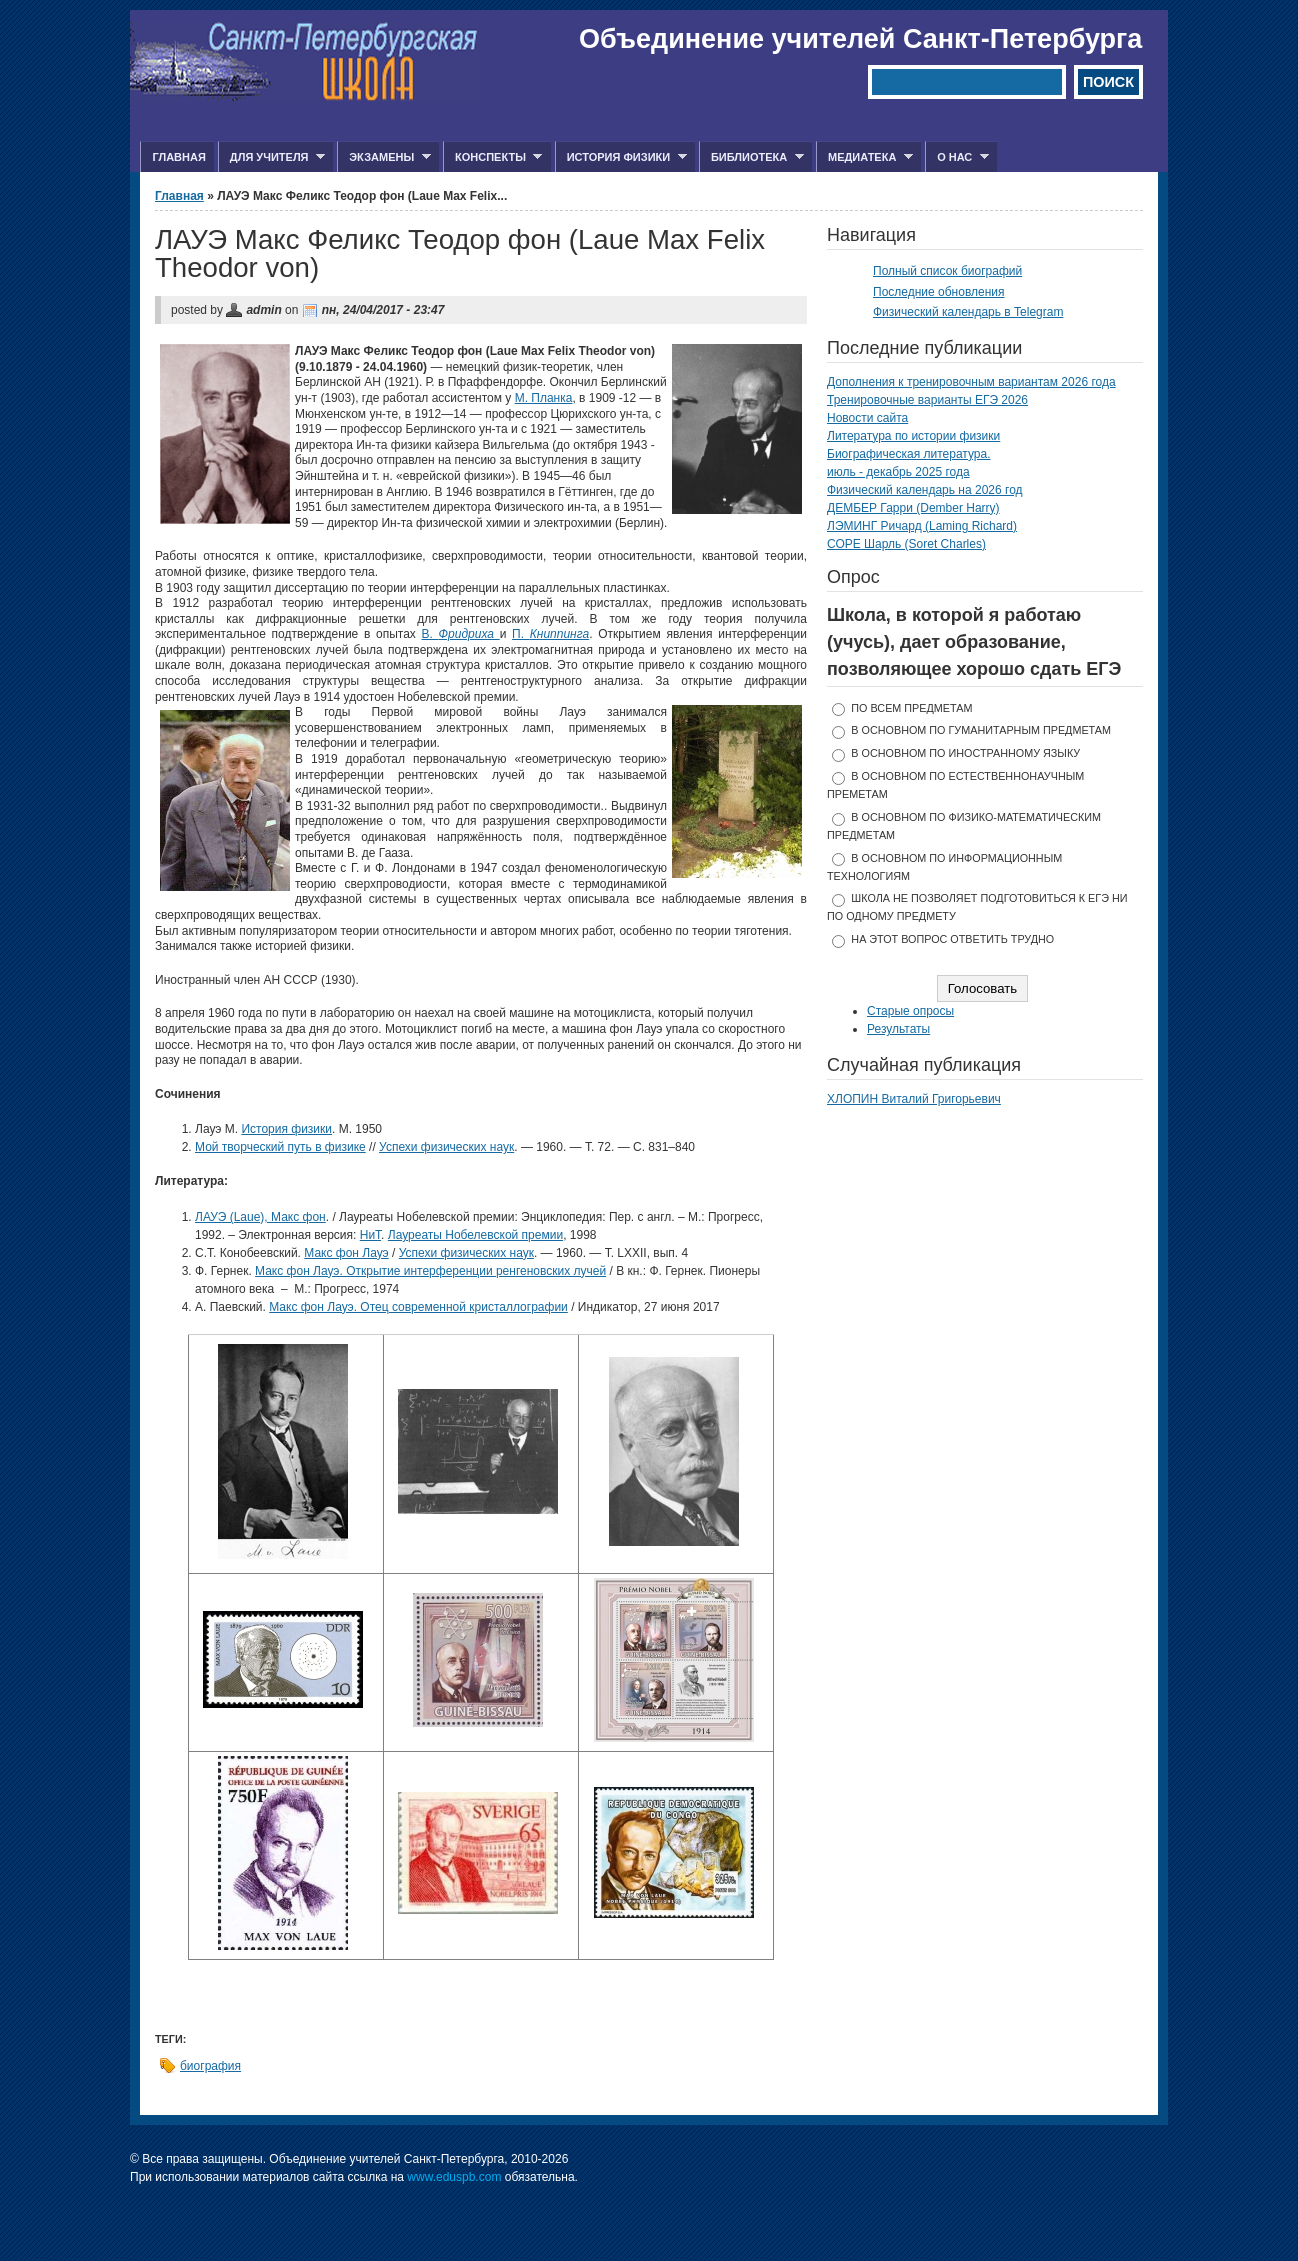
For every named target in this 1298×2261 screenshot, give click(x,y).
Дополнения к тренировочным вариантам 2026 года (971, 382)
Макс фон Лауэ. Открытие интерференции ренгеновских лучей (430, 1271)
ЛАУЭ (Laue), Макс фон (260, 1217)
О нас (957, 157)
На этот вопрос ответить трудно (952, 939)
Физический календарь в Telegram (968, 312)
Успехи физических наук (446, 1147)
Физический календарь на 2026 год (925, 490)
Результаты (898, 1029)
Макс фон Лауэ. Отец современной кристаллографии (418, 1307)
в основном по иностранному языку (965, 753)
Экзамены (384, 157)
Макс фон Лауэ (346, 1253)
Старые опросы (910, 1011)
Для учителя (271, 157)
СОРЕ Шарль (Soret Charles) (906, 544)
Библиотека (751, 157)
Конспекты (492, 157)
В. (461, 634)
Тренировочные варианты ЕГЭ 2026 (927, 400)
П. (550, 634)
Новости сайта (867, 418)
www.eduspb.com (454, 2177)
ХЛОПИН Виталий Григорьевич (914, 1099)
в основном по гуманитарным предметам (981, 730)
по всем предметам (911, 708)
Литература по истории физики (913, 436)
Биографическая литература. (909, 454)
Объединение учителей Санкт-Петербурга (860, 39)
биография (210, 2066)
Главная (178, 157)
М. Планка (544, 398)
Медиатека (864, 157)
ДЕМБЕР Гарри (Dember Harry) (913, 508)
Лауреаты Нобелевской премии (475, 1235)
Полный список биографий (947, 271)
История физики (621, 157)
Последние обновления (939, 292)
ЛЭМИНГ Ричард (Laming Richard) (922, 526)
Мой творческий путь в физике (280, 1147)
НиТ (370, 1235)
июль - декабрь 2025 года (898, 472)
